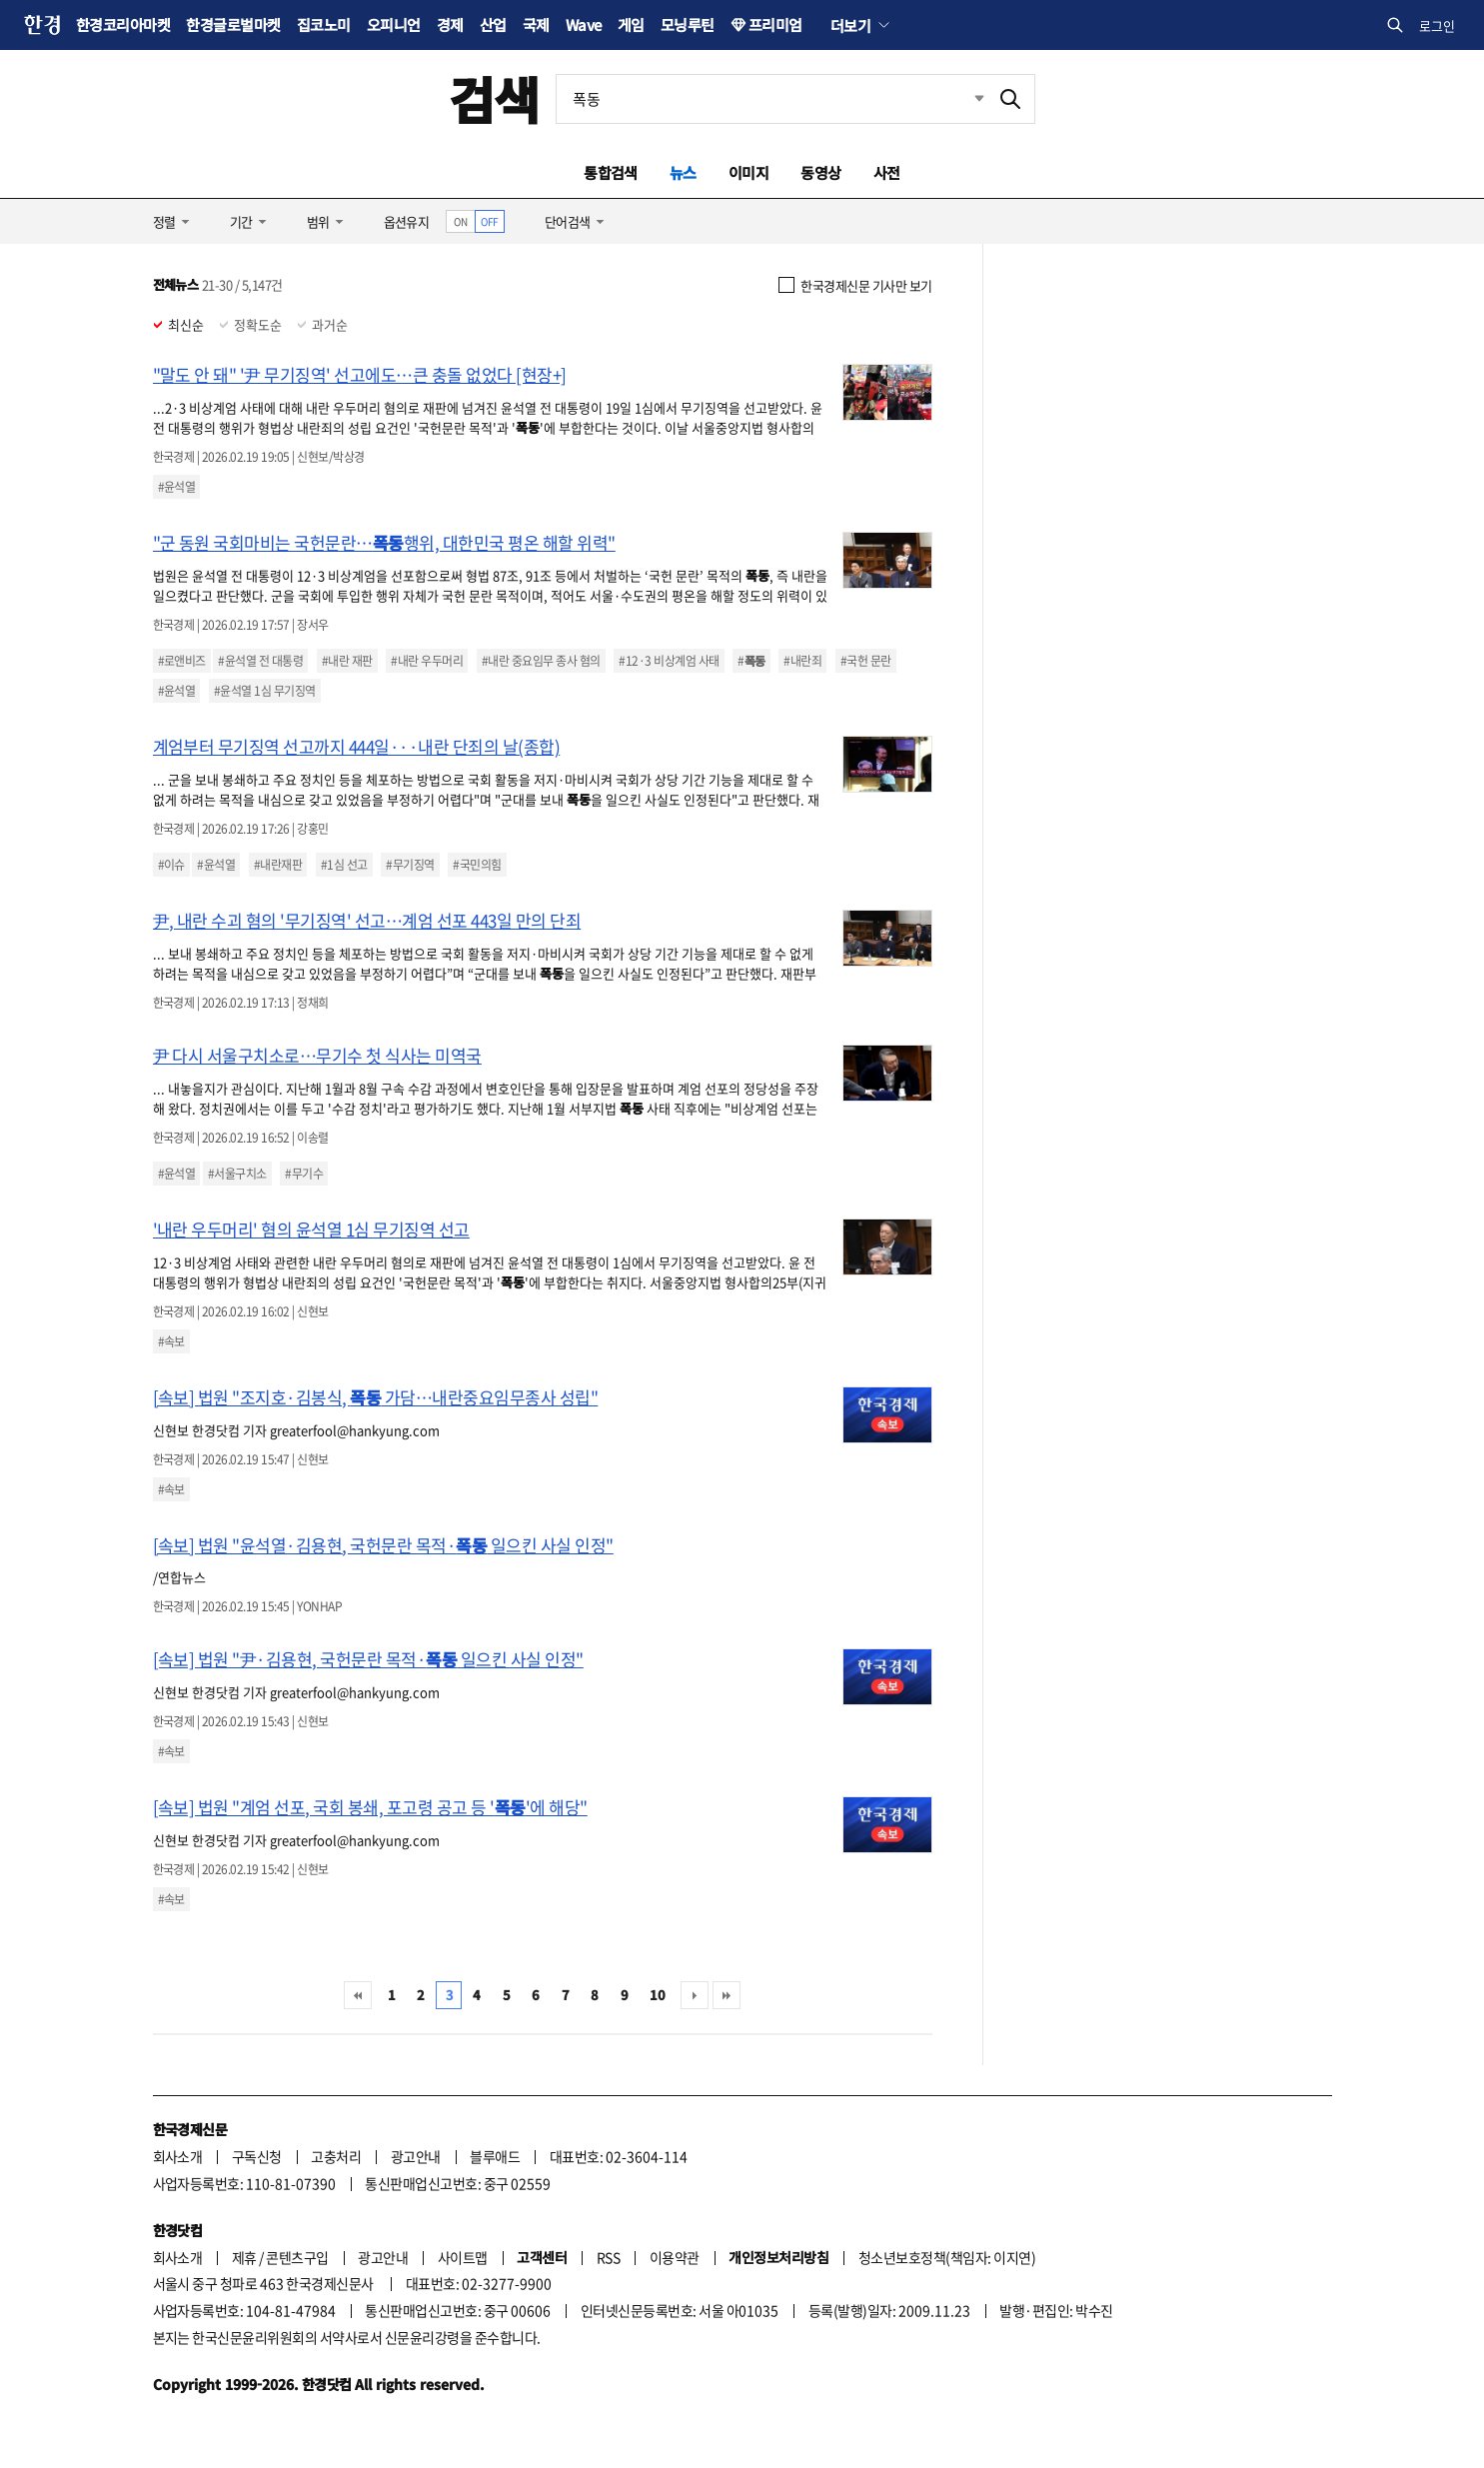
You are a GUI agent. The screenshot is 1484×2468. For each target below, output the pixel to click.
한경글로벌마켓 (233, 24)
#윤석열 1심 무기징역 (265, 691)
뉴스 (683, 172)
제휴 (244, 2257)
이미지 (748, 172)
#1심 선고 (344, 865)
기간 (241, 221)
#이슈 (171, 865)
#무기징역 (410, 865)
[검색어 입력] (771, 99)
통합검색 (611, 172)
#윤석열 (177, 487)
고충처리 (336, 2156)
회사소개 (178, 2156)
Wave (584, 24)
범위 (318, 221)
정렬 (164, 221)
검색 (494, 98)
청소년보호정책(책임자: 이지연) (946, 2257)
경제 (450, 24)
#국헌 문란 (865, 661)
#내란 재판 (347, 661)
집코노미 (324, 24)
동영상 (820, 172)
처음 (358, 1995)
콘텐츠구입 (297, 2257)
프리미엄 (775, 24)
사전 (886, 172)
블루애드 (495, 2156)
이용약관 (675, 2257)
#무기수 (304, 1174)
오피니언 (394, 24)
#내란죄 (802, 661)
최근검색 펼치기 (964, 99)
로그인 (1437, 25)
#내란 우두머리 (427, 661)
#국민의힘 (477, 865)
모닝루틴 (688, 24)
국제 (536, 24)
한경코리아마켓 (123, 24)
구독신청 (257, 2156)
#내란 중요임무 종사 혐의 (541, 661)
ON (460, 221)
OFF (489, 221)
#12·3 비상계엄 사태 (669, 661)
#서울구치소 (237, 1174)
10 (657, 1994)
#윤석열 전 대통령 (260, 661)
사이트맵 (463, 2257)
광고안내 (416, 2156)
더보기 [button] (850, 25)
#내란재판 (278, 865)
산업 (493, 24)
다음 (695, 1995)
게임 (631, 24)
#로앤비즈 (182, 661)
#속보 (171, 1341)
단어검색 (568, 221)
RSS (608, 2257)
